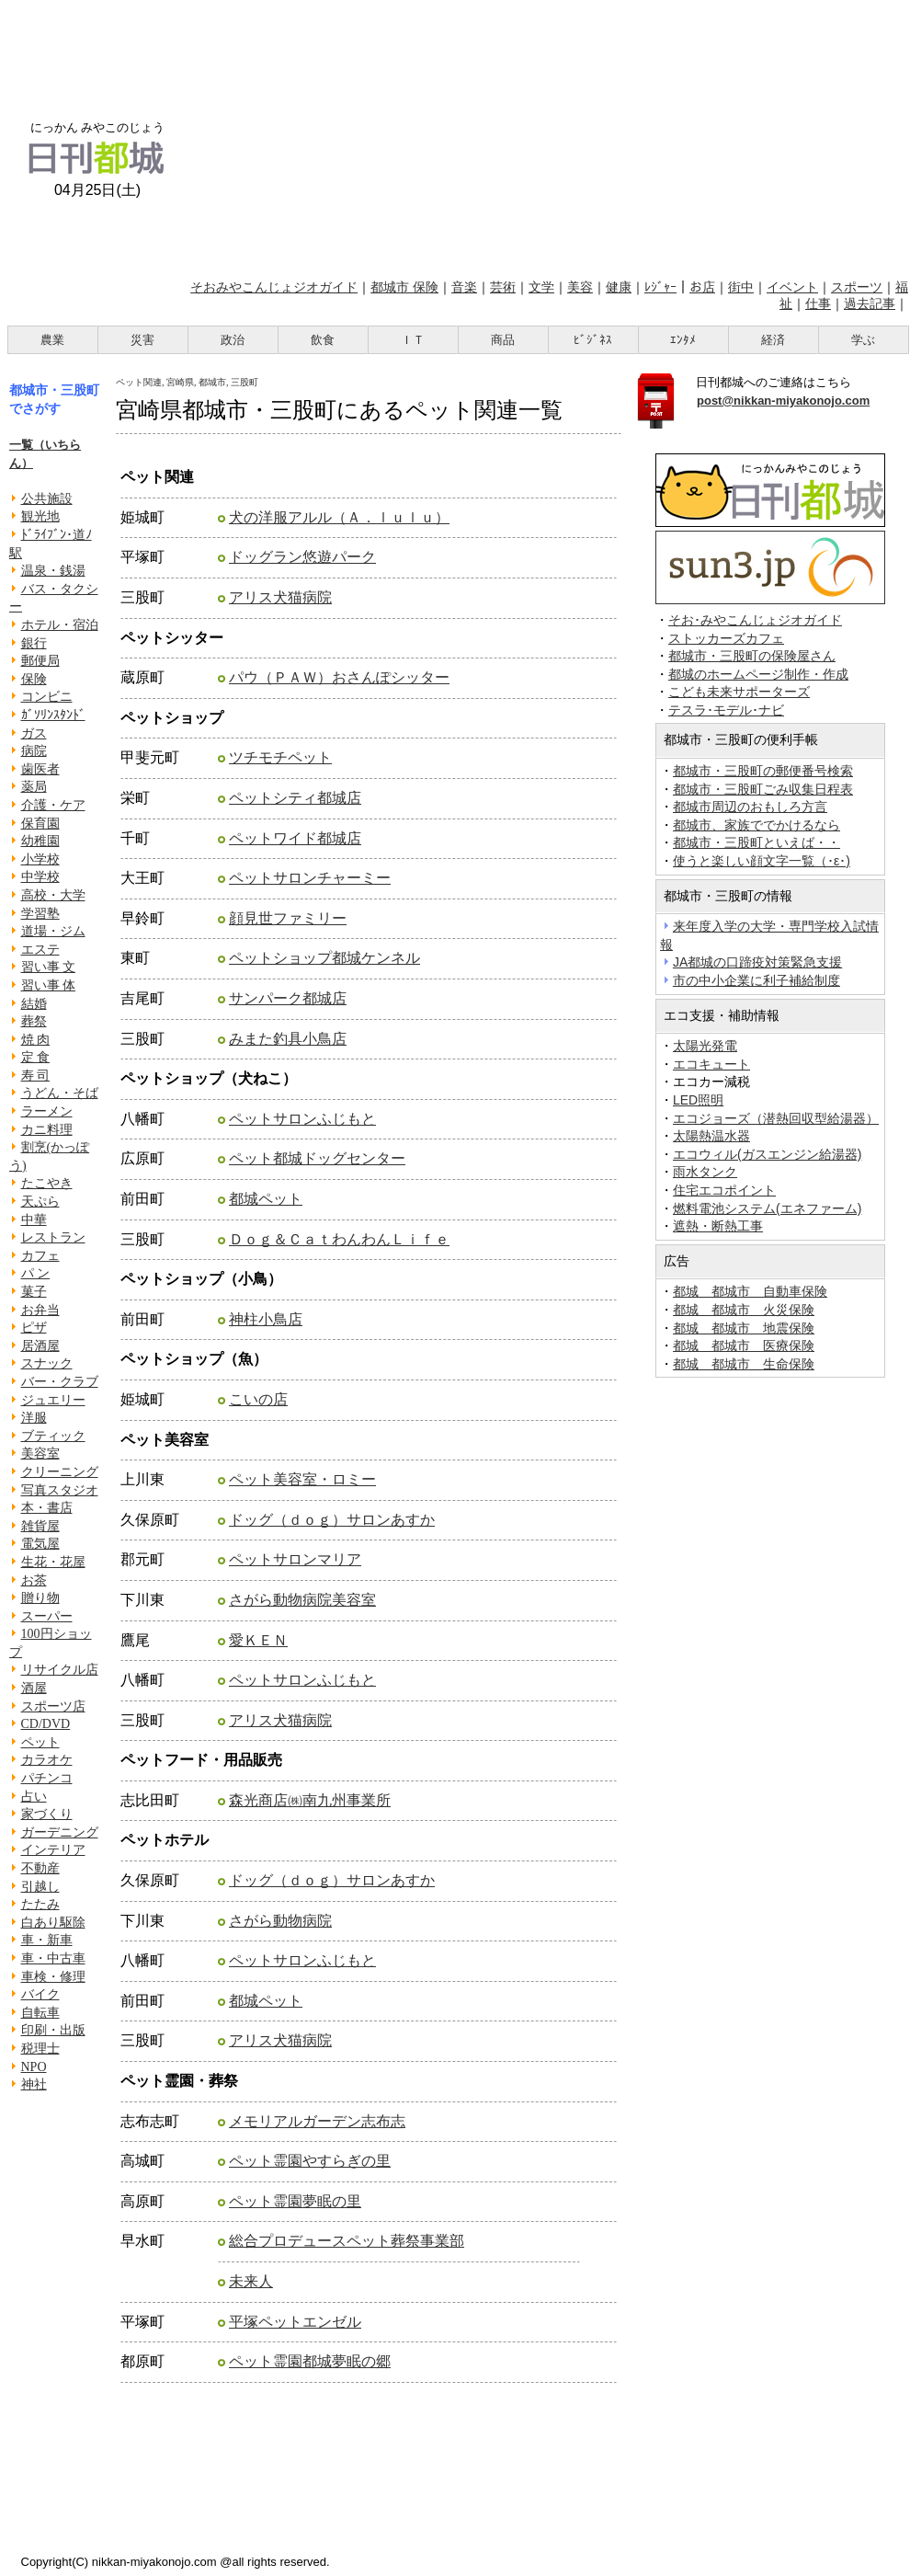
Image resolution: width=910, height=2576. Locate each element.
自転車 (40, 2013)
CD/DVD (46, 1724)
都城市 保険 (404, 287)
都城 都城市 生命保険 (743, 1364)
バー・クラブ (59, 1382)
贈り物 (40, 1598)
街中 (741, 287)
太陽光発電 (705, 1045)
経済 (773, 340)
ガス (34, 733)
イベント (792, 287)
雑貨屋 (40, 1526)
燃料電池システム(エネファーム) (767, 1208)
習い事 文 (48, 967)
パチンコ (47, 1778)
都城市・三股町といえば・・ (756, 842)
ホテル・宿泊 (59, 625)
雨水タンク (705, 1171)
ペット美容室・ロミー (302, 1479)
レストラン (53, 1237)
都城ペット (265, 1199)
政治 (233, 340)
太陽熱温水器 (711, 1135)
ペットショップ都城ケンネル (324, 958)
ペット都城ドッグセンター (317, 1158)
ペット (40, 1742)
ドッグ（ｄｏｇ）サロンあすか (332, 1520)
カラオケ (47, 1760)
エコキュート (711, 1064)
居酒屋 (40, 1346)
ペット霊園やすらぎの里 (310, 2161)
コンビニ (47, 697)
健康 (618, 287)
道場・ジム (53, 931)
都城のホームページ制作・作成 (758, 674)
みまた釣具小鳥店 (288, 1039)
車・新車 (47, 1940)
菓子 (34, 1292)
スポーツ (856, 287)
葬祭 (34, 1021)
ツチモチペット (280, 757)
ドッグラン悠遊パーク (302, 557)
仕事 (818, 303)
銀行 (34, 643)
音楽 (464, 287)
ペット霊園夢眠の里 (295, 2201)
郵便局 (40, 661)
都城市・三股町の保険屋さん (752, 656)
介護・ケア (53, 805)
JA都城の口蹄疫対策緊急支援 (757, 962)
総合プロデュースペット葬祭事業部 (346, 2241)
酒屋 (34, 1688)
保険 (34, 679)
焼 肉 (36, 1040)
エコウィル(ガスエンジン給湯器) (767, 1154)
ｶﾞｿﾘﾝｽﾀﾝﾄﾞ (53, 715)
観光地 (40, 516)
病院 (34, 751)
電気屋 (40, 1544)
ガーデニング (59, 1832)
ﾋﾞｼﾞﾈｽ (593, 340)
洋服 (34, 1418)
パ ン (36, 1273)
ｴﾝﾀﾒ (683, 340)
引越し (40, 1887)
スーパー (47, 1616)
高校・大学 (53, 895)
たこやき (47, 1183)
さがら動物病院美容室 (302, 1600)
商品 (503, 340)
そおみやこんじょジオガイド (274, 287)
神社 (34, 2084)
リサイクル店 (59, 1670)
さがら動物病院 (280, 1921)
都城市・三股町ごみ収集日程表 (763, 789)
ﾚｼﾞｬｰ (660, 287)
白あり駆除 (53, 1922)
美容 (580, 287)
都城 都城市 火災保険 (743, 1309)
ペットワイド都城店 (295, 838)
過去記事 (869, 303)
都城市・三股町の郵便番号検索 (763, 770)
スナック (47, 1363)
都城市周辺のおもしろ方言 (750, 806)
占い (34, 1796)
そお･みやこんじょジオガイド (755, 620)
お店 (702, 287)
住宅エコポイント (724, 1190)
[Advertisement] (548, 136)
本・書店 (47, 1508)
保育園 (40, 823)
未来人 (251, 2281)
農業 (52, 340)
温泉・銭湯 (53, 571)
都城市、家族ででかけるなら (756, 825)
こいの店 (258, 1399)
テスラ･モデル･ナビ (726, 710)
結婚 (34, 1004)
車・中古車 (53, 1958)
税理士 (40, 2048)
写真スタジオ (59, 1490)
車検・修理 (53, 1977)
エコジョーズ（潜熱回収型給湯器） (776, 1118)
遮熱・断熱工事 (718, 1226)
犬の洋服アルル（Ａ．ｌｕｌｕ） (339, 517)
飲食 (323, 340)
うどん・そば (59, 1093)
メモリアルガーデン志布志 (317, 2121)
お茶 (34, 1580)
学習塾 (40, 914)
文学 (541, 287)
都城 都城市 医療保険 (743, 1345)
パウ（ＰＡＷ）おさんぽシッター (339, 677)
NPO (34, 2067)
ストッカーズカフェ (726, 639)
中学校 (40, 877)
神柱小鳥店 (265, 1319)
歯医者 (40, 769)
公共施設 (47, 499)
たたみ (40, 1904)
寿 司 (36, 1075)
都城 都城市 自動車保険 (750, 1291)
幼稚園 (40, 841)
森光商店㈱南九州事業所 (310, 1800)
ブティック (53, 1436)
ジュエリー (53, 1400)
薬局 (34, 787)
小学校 (40, 859)
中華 (34, 1220)
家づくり (47, 1814)
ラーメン (47, 1111)
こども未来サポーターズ (739, 692)
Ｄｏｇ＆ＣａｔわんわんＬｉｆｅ (339, 1239)
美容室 (40, 1453)
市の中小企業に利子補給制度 (756, 980)
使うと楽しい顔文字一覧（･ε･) (761, 860)
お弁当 (40, 1310)
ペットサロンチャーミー (310, 878)
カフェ (40, 1256)
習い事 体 (48, 985)
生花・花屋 (53, 1562)
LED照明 (698, 1100)
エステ (40, 949)
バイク (40, 1994)
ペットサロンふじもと (302, 1119)
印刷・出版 (53, 2030)
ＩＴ (413, 340)
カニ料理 (47, 1130)
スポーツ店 (53, 1706)
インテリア (53, 1850)
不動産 (40, 1868)
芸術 (503, 287)
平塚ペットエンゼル (295, 2322)
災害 (142, 340)
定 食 (36, 1057)
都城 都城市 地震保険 (743, 1328)
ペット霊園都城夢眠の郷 (310, 2361)
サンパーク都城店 (288, 998)
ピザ (34, 1327)
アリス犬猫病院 (280, 597)
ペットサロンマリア (295, 1559)
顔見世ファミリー (288, 918)
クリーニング (59, 1472)
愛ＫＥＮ (258, 1640)
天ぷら (40, 1201)
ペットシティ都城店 (295, 798)
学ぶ (863, 340)
